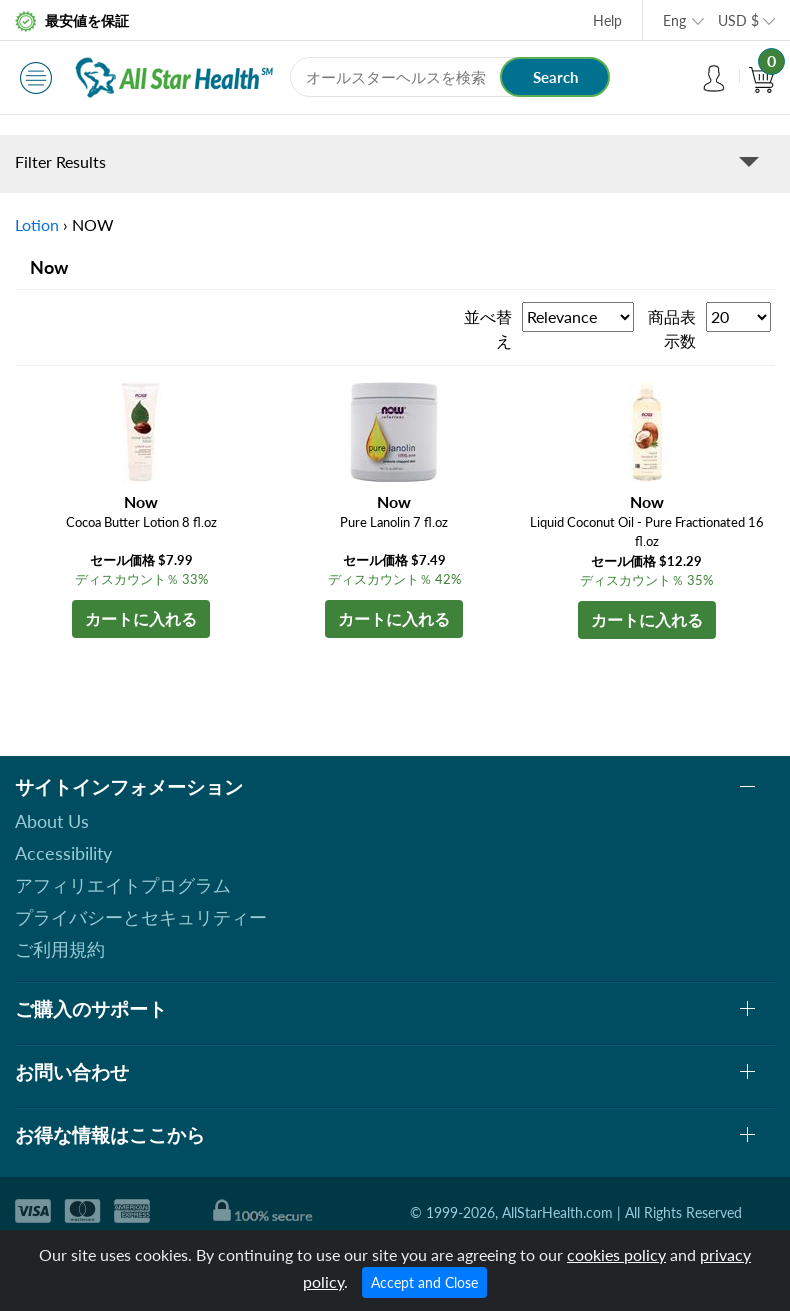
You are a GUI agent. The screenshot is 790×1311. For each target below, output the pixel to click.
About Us (52, 821)
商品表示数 (672, 328)
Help (607, 20)
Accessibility (63, 853)
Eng (674, 20)
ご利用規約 (60, 949)
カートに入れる (141, 618)
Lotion (37, 224)
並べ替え (488, 328)
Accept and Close (424, 1282)
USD (738, 20)
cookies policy (616, 1254)
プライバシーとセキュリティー (141, 917)
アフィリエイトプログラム (123, 885)
